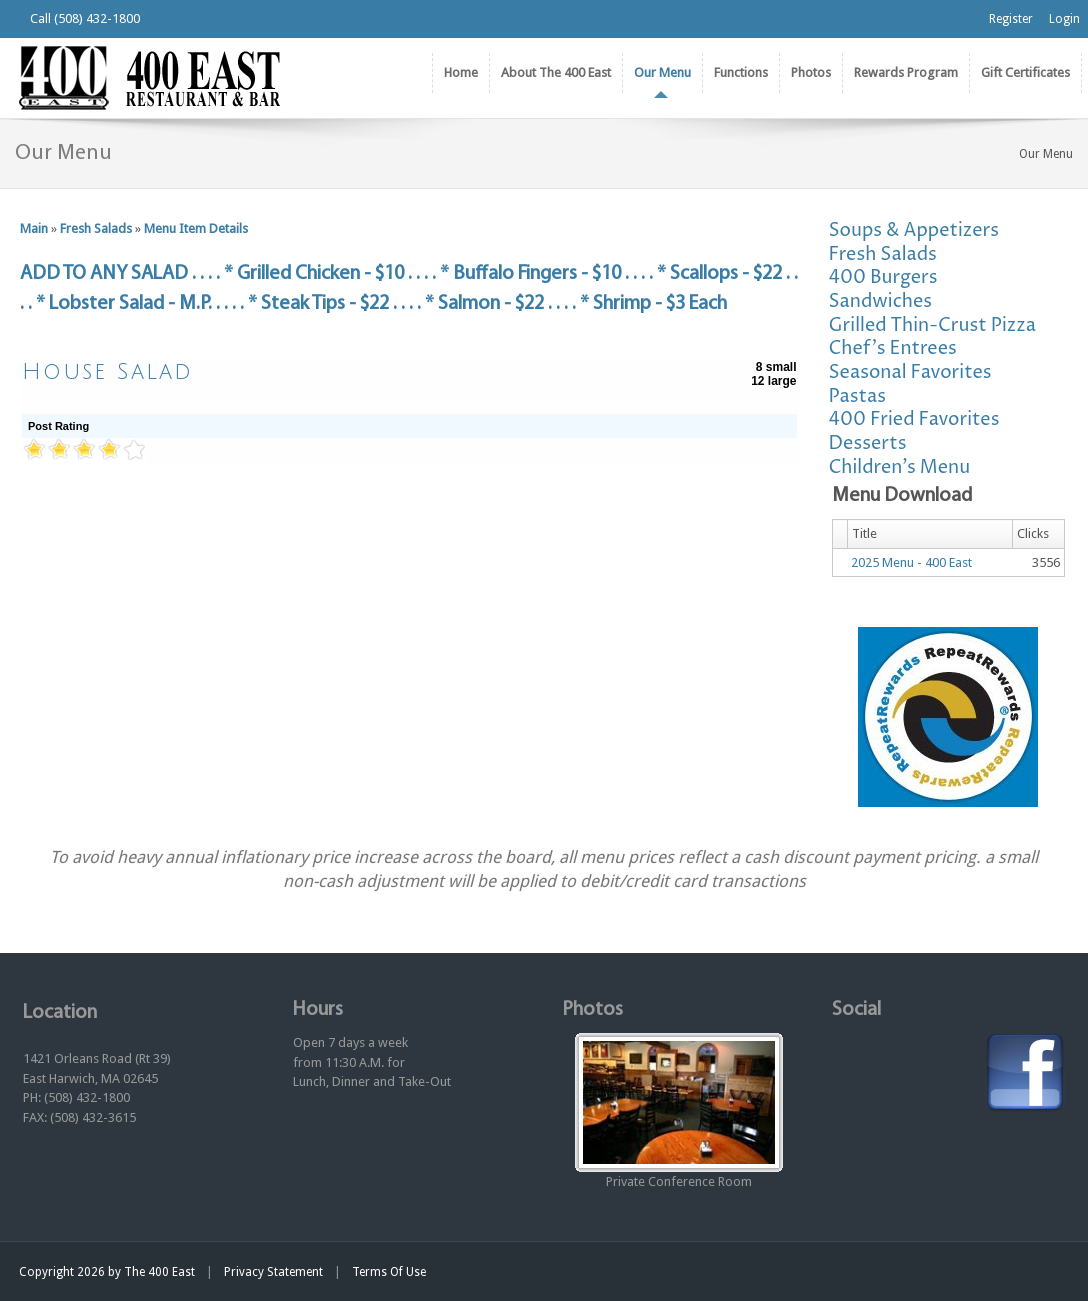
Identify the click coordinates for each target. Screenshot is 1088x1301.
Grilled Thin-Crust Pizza (932, 325)
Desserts (868, 443)
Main (34, 228)
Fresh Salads (96, 228)
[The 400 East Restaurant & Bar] (149, 76)
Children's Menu (900, 467)
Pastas (858, 396)
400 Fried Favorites (914, 419)
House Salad (107, 372)
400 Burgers (883, 277)
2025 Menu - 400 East (911, 562)
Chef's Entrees (893, 348)
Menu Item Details (196, 228)
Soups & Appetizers (914, 230)
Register (1011, 19)
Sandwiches (881, 301)
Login (1064, 19)
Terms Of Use (389, 1272)
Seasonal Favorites (910, 372)
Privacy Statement (273, 1272)
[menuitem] (555, 73)
